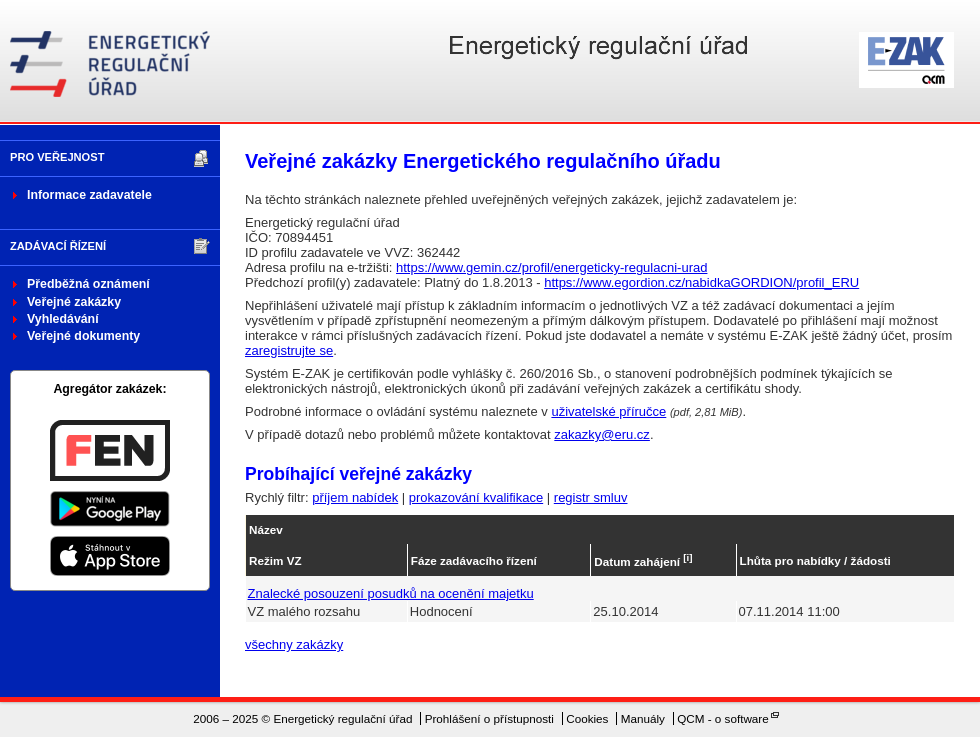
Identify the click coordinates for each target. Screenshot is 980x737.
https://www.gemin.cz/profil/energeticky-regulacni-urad (551, 267)
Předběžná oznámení (88, 284)
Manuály (643, 718)
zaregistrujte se (289, 350)
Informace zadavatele (89, 195)
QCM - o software (723, 718)
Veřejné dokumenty (83, 336)
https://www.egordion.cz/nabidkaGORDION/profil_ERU (701, 282)
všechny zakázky (294, 644)
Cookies (587, 718)
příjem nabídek (355, 497)
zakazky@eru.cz (602, 434)
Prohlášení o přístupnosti (489, 718)
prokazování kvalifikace (476, 497)
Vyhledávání (63, 319)
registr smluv (591, 497)
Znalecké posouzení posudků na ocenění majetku (391, 593)
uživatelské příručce (608, 411)
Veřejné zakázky (74, 302)
